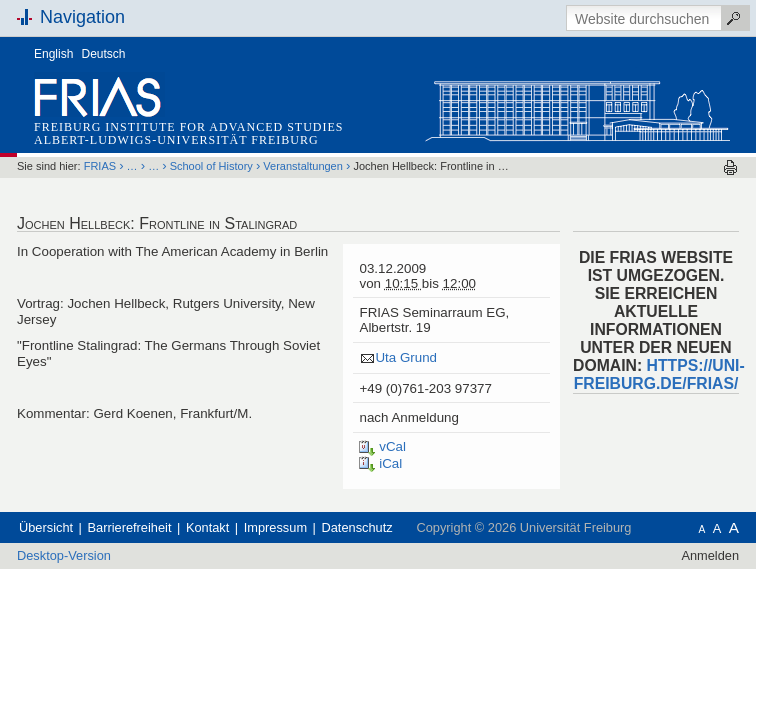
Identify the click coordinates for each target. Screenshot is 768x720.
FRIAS (100, 166)
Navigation (82, 17)
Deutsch (104, 54)
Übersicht (46, 527)
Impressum (275, 527)
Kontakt (207, 527)
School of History (211, 166)
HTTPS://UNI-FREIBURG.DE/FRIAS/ (659, 374)
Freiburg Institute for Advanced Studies (188, 127)
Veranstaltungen (303, 166)
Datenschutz (357, 527)
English (53, 54)
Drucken (730, 167)
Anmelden (710, 555)
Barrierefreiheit (130, 527)
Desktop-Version (64, 555)
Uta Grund (406, 357)
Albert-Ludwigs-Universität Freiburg (176, 140)
